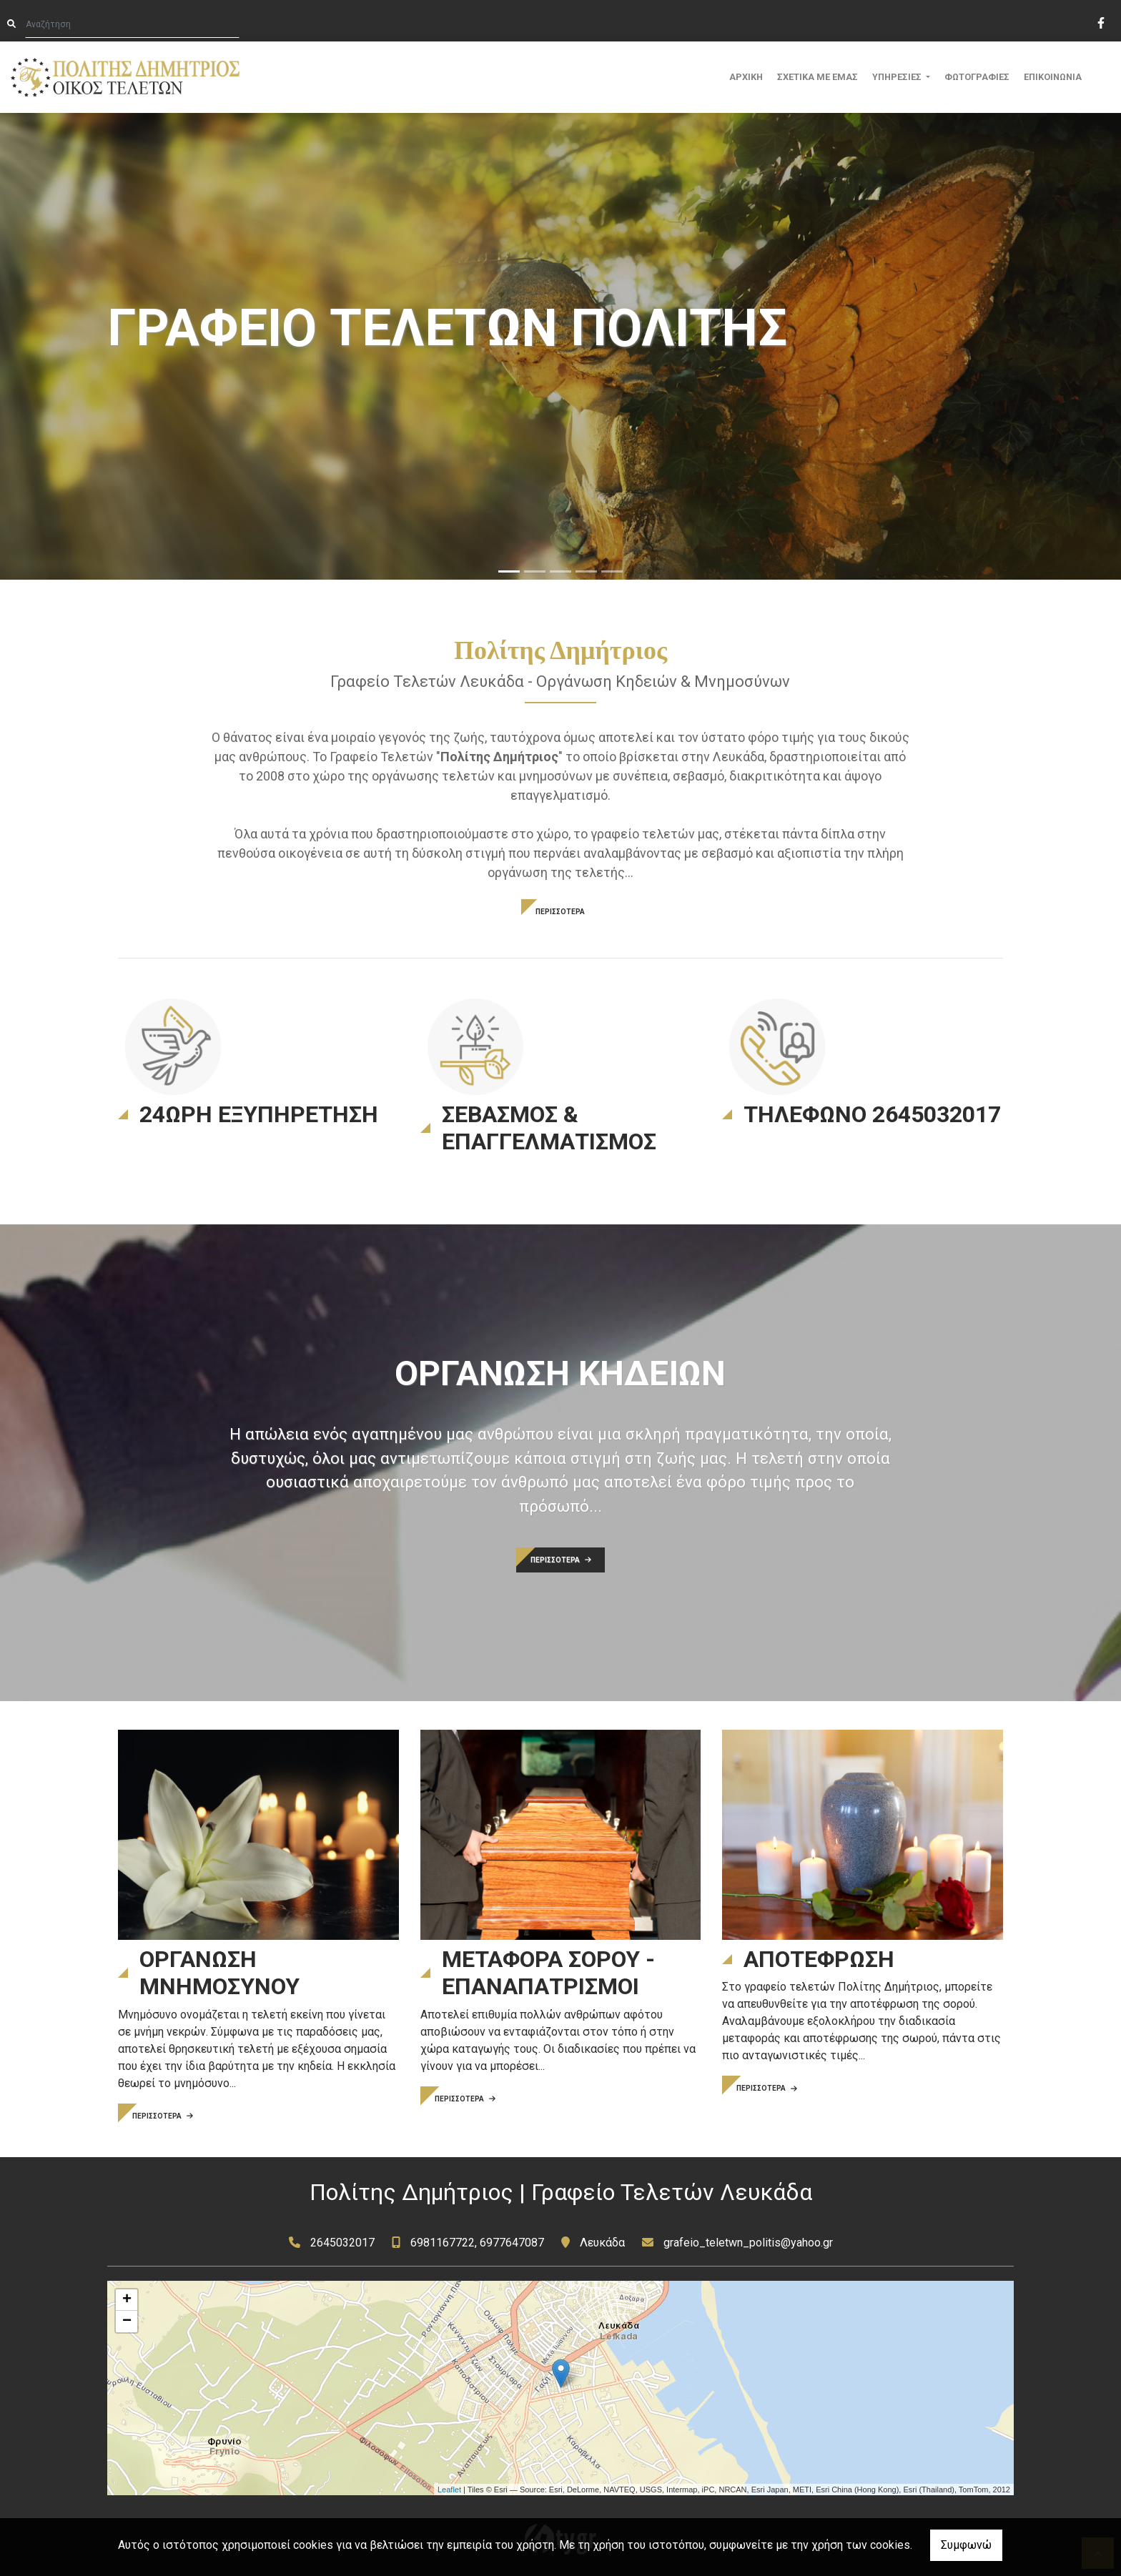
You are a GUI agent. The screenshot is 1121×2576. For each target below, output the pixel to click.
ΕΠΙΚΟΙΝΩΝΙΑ (1053, 76)
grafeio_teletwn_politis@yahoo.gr (748, 2242)
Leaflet (449, 2489)
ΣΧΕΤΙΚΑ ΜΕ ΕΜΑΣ (817, 76)
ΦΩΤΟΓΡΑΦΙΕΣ (976, 76)
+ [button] (127, 2300)
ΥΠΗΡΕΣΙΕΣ (898, 76)
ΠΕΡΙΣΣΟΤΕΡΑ (560, 912)
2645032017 (342, 2242)
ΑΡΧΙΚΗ (746, 76)
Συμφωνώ (966, 2545)
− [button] (127, 2321)
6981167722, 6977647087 (477, 2242)
